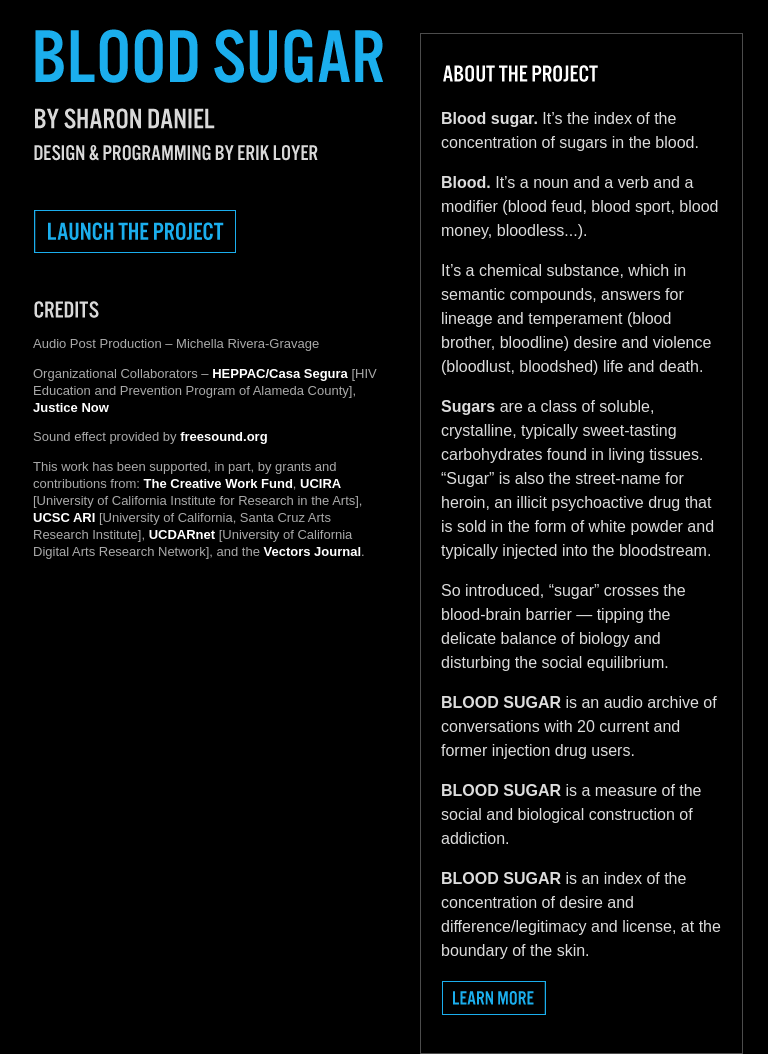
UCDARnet (182, 534)
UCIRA (320, 483)
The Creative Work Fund (218, 483)
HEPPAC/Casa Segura (280, 373)
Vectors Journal (313, 551)
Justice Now (71, 407)
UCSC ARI (64, 517)
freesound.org (223, 436)
